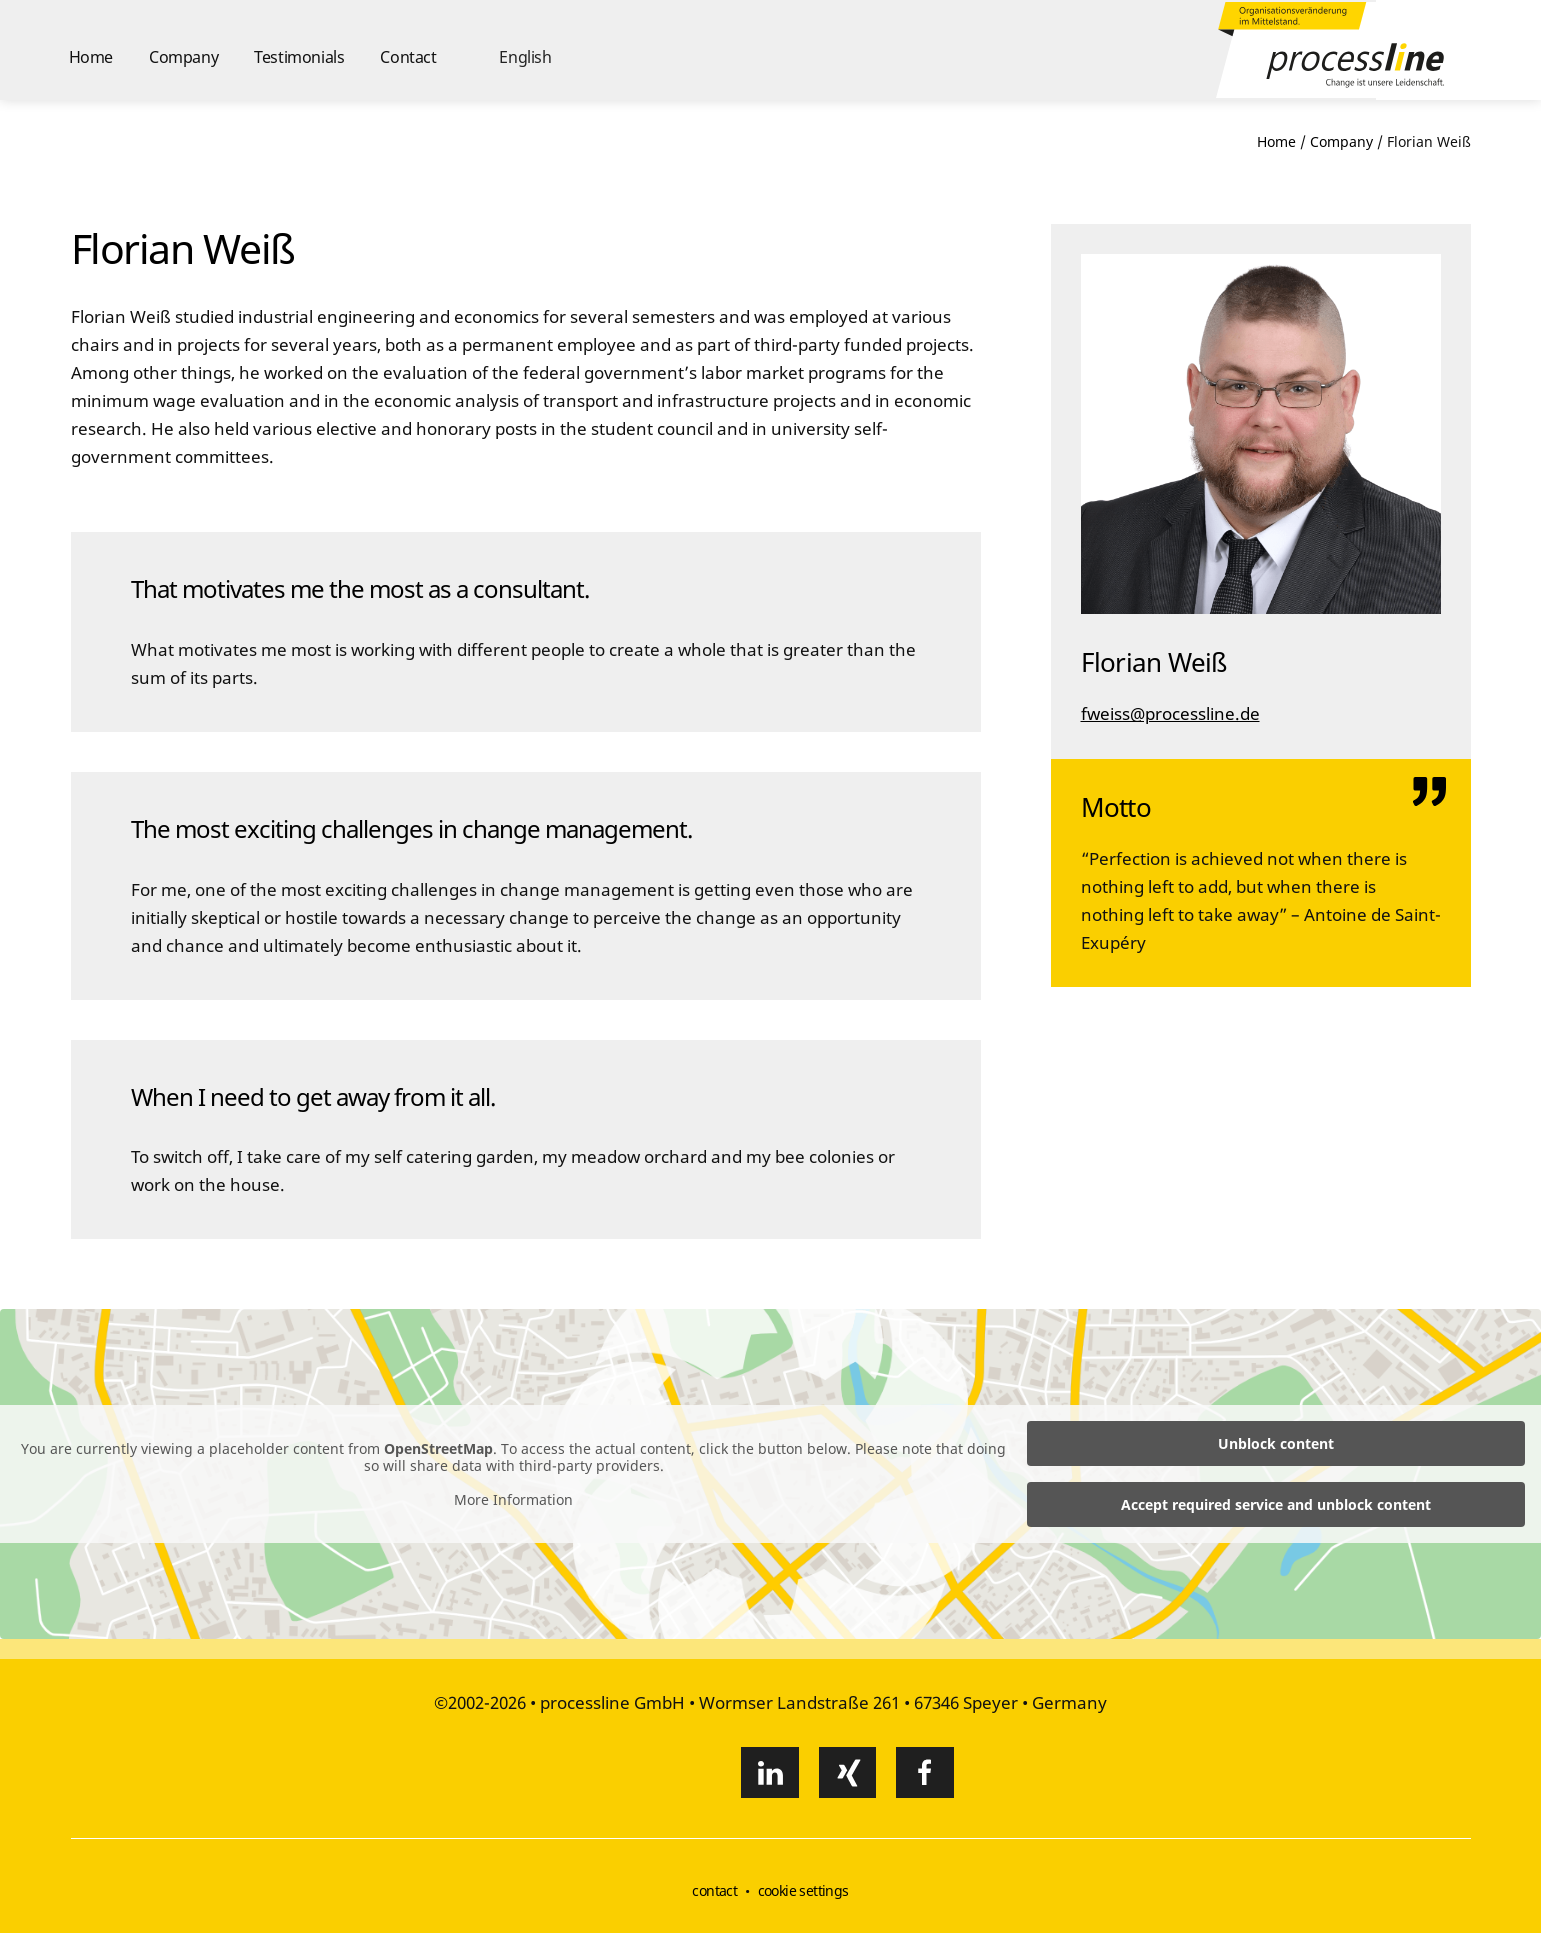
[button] (512, 50)
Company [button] (183, 57)
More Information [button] (513, 1500)
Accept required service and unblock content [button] (1276, 1504)
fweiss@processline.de (1170, 713)
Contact (408, 57)
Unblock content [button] (1276, 1443)
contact (714, 1890)
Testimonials (299, 57)
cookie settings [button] (803, 1890)
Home (91, 57)
